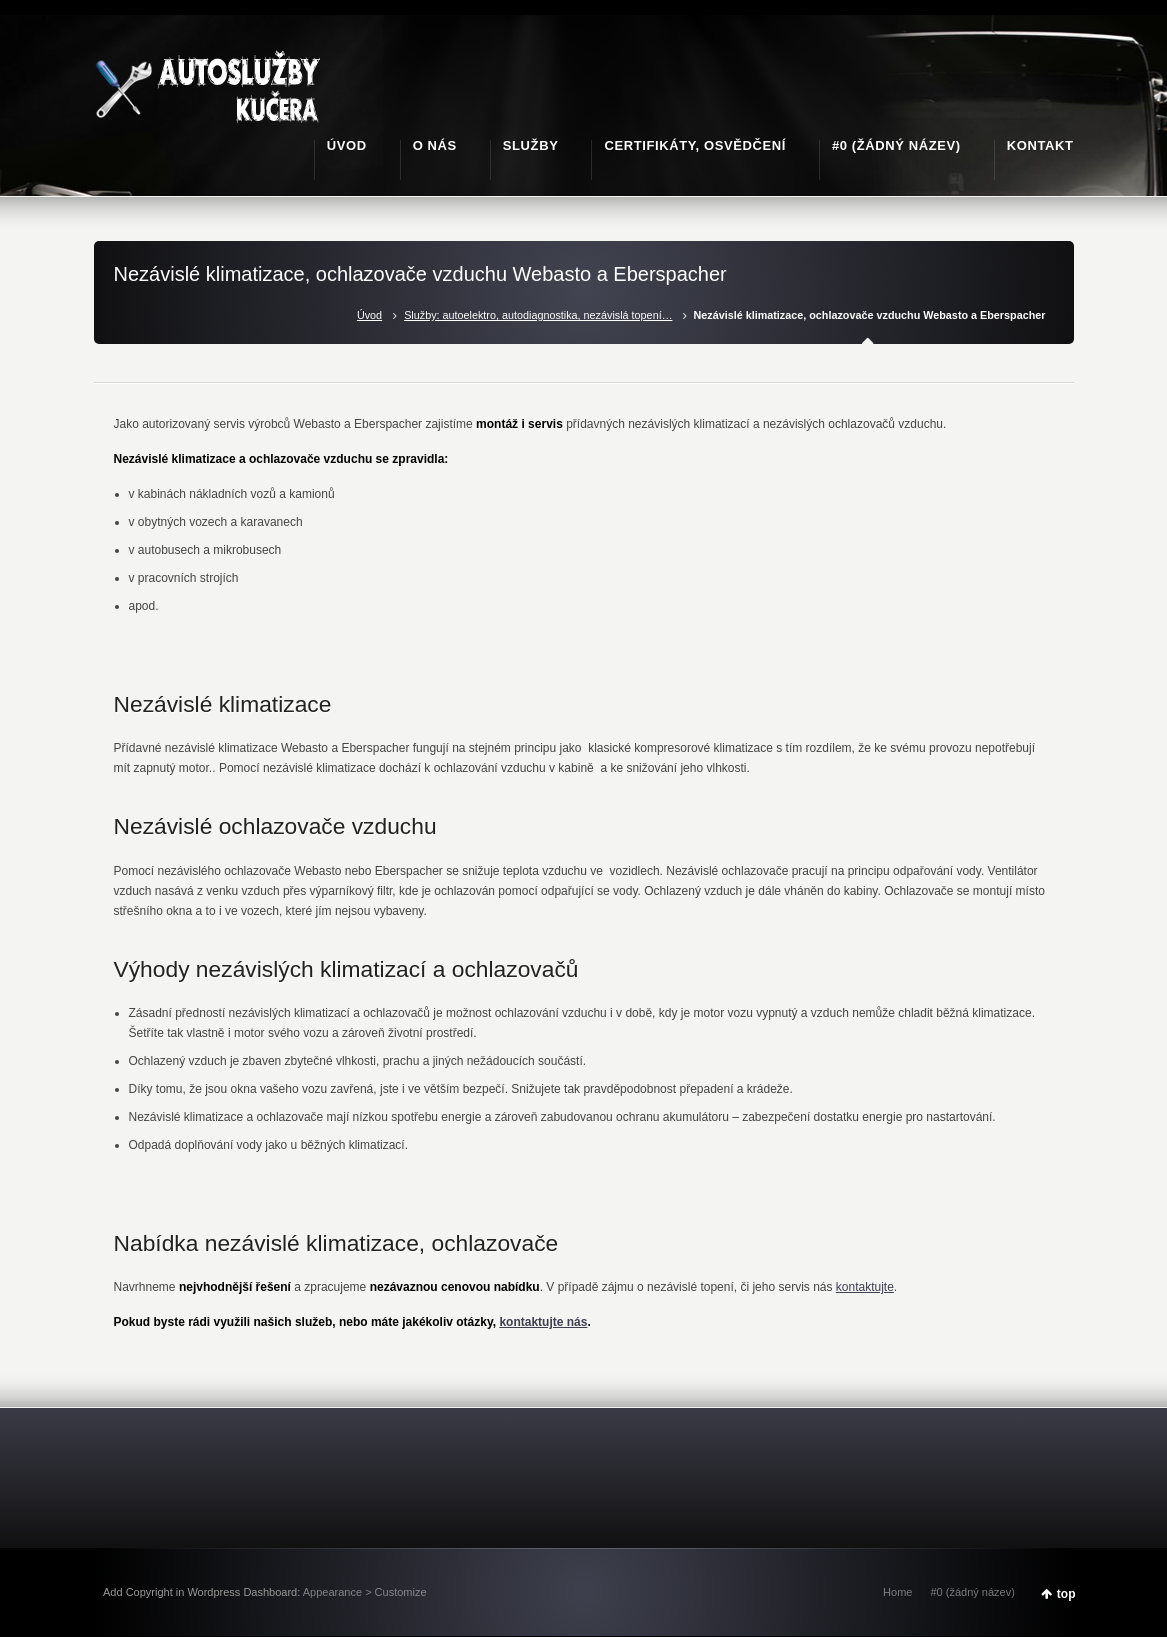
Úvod (369, 315)
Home (897, 1592)
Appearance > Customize (365, 1592)
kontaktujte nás (543, 1322)
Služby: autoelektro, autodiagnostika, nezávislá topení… (538, 315)
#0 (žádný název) (972, 1592)
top (1066, 1594)
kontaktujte (865, 1287)
